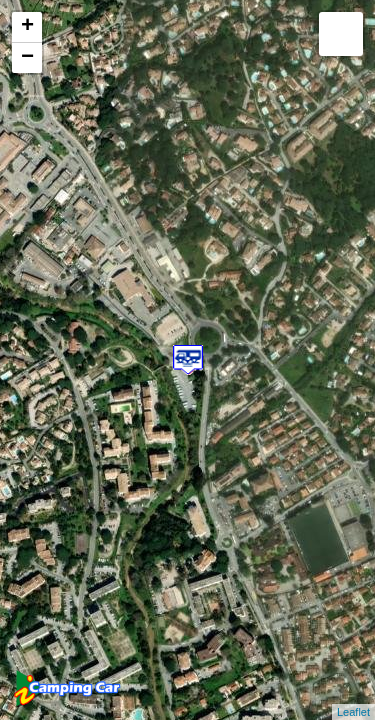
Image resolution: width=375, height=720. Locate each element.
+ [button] (27, 27)
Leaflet (353, 712)
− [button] (27, 58)
